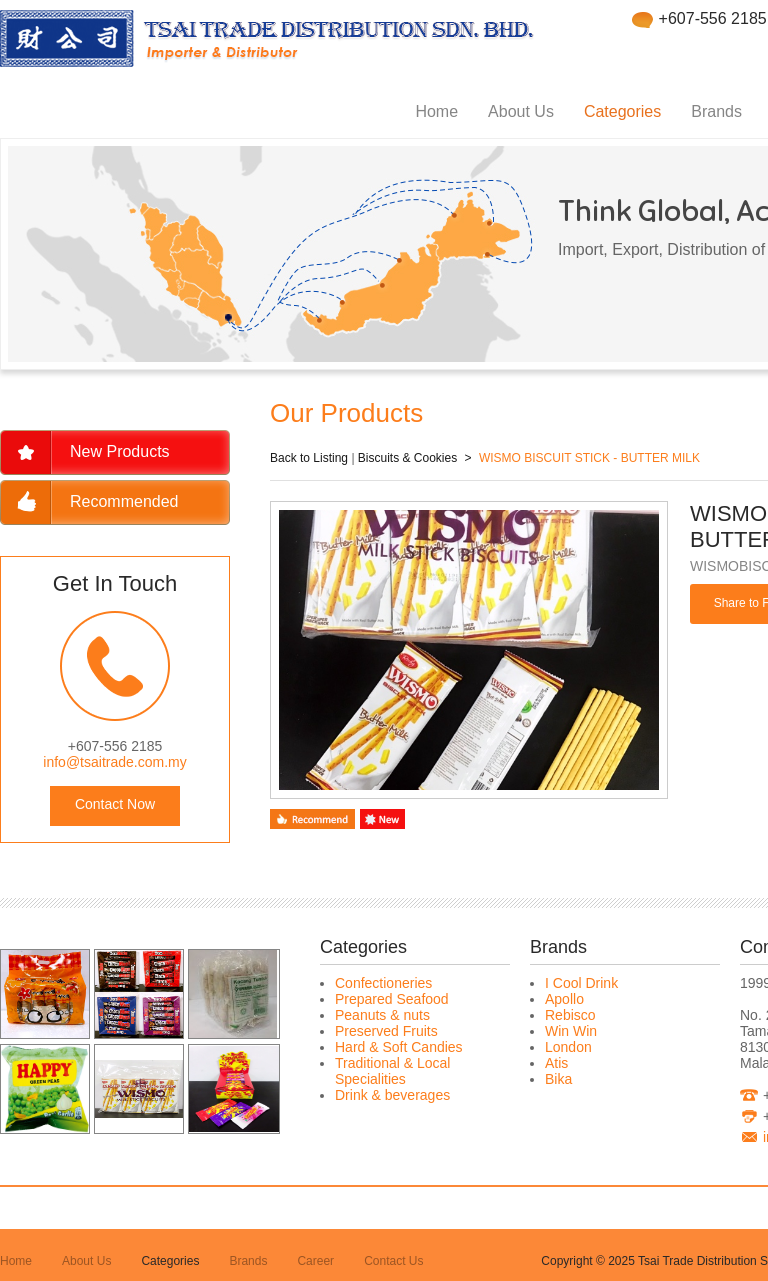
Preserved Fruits (386, 1031)
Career (315, 1261)
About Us (521, 111)
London (568, 1047)
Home (436, 111)
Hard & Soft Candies (399, 1047)
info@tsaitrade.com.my (114, 762)
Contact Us (393, 1261)
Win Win (571, 1031)
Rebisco (570, 1015)
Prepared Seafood (392, 999)
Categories (622, 111)
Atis (556, 1063)
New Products (120, 451)
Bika (558, 1079)
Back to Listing (309, 458)
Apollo (564, 999)
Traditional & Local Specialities (392, 1071)
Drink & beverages (392, 1095)
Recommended (124, 501)
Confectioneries (383, 983)
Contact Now (115, 804)
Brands (716, 111)
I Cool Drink (581, 983)
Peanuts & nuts (382, 1015)
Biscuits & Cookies (407, 458)
